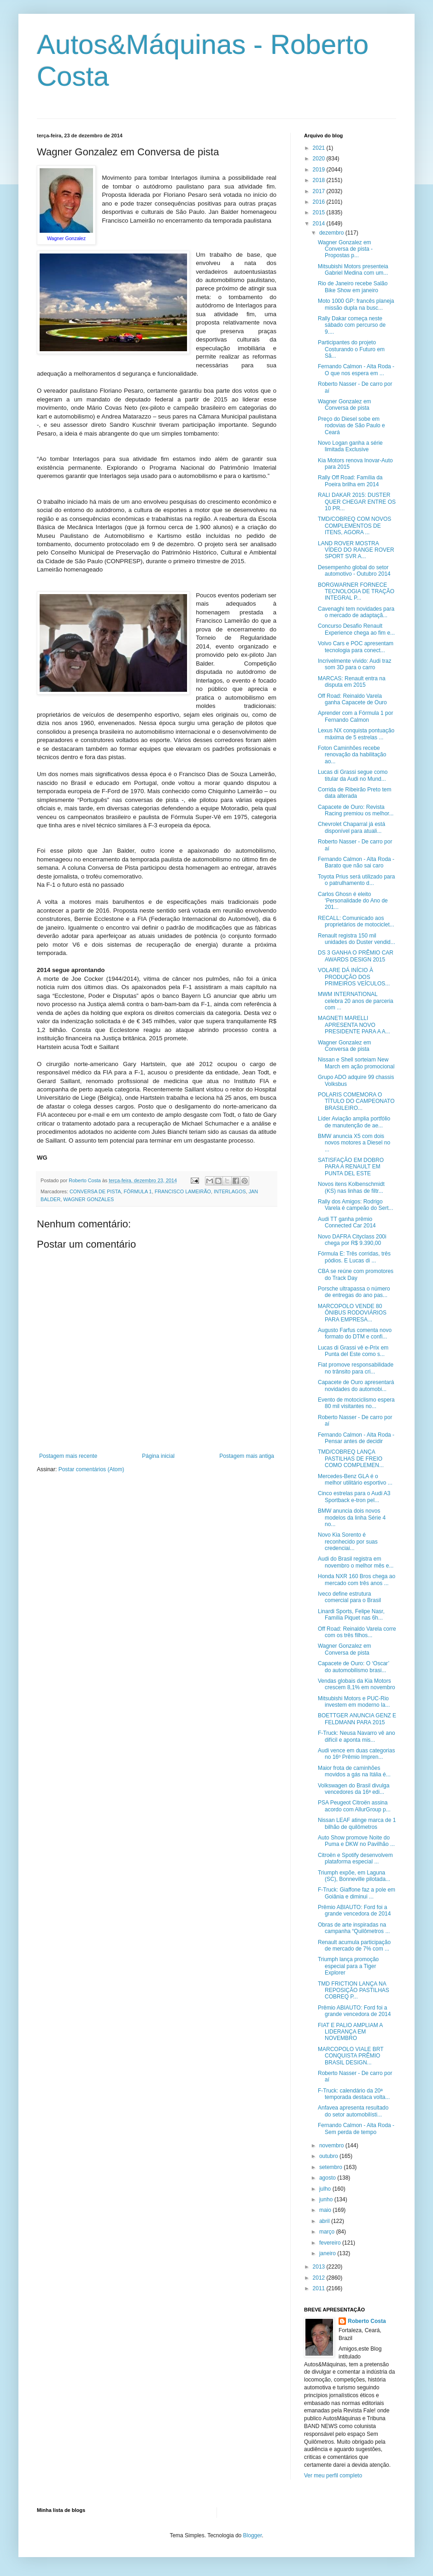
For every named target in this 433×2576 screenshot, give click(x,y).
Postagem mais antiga (246, 1456)
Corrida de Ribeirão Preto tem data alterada (354, 792)
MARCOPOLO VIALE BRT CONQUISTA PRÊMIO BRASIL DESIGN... (350, 2056)
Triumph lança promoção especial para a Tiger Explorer (348, 1966)
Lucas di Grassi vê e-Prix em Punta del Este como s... (353, 1350)
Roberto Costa (367, 2321)
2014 (320, 223)
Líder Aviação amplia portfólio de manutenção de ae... (354, 1121)
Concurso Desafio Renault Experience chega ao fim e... (356, 629)
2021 (320, 148)
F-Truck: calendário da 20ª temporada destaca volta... (354, 2093)
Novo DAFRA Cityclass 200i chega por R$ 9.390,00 (352, 1239)
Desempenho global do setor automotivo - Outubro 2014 (354, 570)
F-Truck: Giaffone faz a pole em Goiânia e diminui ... (356, 1892)
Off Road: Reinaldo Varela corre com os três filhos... (357, 1632)
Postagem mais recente (68, 1456)
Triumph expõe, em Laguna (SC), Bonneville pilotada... (354, 1875)
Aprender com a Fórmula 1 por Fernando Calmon (355, 716)
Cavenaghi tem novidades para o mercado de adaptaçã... (356, 612)
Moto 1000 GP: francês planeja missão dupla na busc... (356, 304)
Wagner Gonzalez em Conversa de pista (344, 404)
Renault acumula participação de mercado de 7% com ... (354, 1945)
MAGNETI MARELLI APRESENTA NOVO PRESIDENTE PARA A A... (354, 1025)
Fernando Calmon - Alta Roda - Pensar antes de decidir (356, 1438)
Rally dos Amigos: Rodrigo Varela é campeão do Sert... (355, 1204)
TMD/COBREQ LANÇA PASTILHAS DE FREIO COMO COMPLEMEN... (351, 1458)
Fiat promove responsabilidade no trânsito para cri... (355, 1368)
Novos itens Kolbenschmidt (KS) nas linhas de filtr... (351, 1187)
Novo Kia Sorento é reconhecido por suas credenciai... (348, 1541)
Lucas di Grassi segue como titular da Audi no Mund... (352, 775)
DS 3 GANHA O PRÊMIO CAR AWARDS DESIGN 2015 (355, 955)
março (327, 2231)
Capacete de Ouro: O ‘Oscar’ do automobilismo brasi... (353, 1666)
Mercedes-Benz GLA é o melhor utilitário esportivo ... (355, 1479)
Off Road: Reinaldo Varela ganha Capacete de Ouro (352, 699)
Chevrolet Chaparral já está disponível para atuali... (351, 827)
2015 (320, 212)
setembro (331, 2167)
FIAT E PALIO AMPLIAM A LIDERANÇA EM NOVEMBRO (350, 2032)
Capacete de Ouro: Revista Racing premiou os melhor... (355, 810)
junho (326, 2199)
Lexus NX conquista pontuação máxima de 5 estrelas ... (356, 733)
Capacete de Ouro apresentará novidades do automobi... (356, 1385)
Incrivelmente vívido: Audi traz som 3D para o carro (354, 664)
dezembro (332, 233)
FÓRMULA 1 (137, 1191)
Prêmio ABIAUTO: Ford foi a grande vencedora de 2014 (354, 1910)
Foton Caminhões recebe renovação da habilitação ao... (352, 755)
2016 (320, 202)
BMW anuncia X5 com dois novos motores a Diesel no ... (354, 1143)
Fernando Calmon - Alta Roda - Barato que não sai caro (356, 862)
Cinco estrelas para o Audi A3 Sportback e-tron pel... (354, 1496)
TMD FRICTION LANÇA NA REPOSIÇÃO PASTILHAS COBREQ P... (353, 1990)
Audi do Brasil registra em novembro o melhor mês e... (355, 1562)
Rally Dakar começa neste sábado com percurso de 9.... (352, 325)
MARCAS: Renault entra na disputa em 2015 (352, 681)
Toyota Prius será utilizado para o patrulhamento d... (356, 879)
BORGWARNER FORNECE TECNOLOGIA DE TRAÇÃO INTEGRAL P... (356, 591)
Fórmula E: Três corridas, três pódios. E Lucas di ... (354, 1256)
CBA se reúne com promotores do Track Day (355, 1274)
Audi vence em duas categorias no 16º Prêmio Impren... (356, 1753)
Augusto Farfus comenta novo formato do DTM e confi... (355, 1333)
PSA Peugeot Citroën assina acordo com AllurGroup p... (354, 1805)
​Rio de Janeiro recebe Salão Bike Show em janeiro (352, 286)
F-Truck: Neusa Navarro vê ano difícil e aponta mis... (356, 1736)
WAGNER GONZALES (88, 1199)
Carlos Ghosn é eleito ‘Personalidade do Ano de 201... (353, 901)
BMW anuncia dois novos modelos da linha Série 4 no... (352, 1517)
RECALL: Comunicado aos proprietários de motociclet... (356, 921)
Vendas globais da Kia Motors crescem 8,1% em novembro (356, 1684)
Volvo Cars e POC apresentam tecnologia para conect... (355, 646)
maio (326, 2210)
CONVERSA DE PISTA (95, 1191)
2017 (320, 191)
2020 (320, 158)
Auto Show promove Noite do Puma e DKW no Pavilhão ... (356, 1840)
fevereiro (330, 2243)
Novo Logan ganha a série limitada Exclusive (350, 446)
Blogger (252, 2535)
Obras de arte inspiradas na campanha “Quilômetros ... (354, 1928)
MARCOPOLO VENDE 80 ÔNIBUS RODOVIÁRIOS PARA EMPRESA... (352, 1313)
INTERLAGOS (230, 1191)
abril (325, 2221)
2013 (320, 2267)
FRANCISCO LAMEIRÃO (183, 1191)
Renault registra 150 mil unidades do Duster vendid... (356, 938)
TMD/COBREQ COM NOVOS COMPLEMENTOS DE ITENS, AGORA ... (354, 526)
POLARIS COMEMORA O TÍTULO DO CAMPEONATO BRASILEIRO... (356, 1101)
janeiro (328, 2253)
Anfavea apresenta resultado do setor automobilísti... (353, 2110)
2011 (320, 2288)
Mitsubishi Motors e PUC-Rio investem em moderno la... (354, 1701)
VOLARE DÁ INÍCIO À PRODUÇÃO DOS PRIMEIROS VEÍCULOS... (354, 977)
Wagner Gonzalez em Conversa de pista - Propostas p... (345, 249)
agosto (328, 2178)
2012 (320, 2278)
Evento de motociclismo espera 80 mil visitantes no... (356, 1403)
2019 (320, 169)
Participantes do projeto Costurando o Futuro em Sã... (351, 349)
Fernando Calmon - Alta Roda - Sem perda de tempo (356, 2128)
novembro (332, 2145)
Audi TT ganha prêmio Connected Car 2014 (347, 1222)
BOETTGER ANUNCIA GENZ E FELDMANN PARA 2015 (357, 1718)
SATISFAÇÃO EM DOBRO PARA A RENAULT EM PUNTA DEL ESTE (351, 1167)
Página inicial (158, 1456)
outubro (329, 2156)
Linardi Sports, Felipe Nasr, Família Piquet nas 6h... (351, 1614)
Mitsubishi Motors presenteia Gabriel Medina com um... (353, 269)
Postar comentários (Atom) (91, 1469)
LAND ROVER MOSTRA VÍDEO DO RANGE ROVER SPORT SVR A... (356, 550)
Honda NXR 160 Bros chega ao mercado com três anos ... (356, 1579)
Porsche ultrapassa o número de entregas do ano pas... (354, 1291)
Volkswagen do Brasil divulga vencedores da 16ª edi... (353, 1788)
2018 (320, 180)
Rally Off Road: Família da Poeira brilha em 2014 (350, 480)
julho (326, 2189)
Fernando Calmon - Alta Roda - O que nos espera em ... (356, 369)
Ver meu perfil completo (333, 2475)
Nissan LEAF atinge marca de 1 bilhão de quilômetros (357, 1823)
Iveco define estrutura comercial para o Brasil (349, 1597)
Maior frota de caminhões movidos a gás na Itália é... (354, 1771)
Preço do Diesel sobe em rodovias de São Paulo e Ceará (351, 426)
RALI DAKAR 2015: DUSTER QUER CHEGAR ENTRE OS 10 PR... (357, 502)
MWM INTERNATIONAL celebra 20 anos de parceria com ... (355, 1001)
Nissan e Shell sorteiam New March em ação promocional (356, 1062)
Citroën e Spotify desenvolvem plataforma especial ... (355, 1858)
